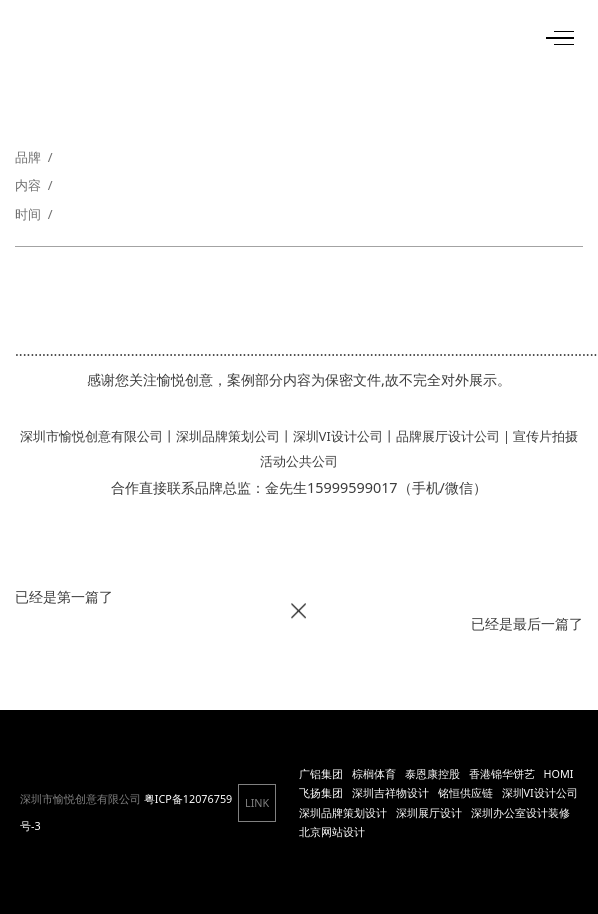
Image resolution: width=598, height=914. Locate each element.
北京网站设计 (332, 831)
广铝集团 (321, 773)
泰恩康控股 (432, 773)
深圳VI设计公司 (540, 792)
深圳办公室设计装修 (520, 812)
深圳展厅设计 (429, 812)
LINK (257, 802)
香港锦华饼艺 (502, 773)
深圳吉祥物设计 (390, 792)
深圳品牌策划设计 (343, 812)
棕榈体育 (374, 773)
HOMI (559, 773)
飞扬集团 (321, 792)
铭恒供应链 (465, 792)
